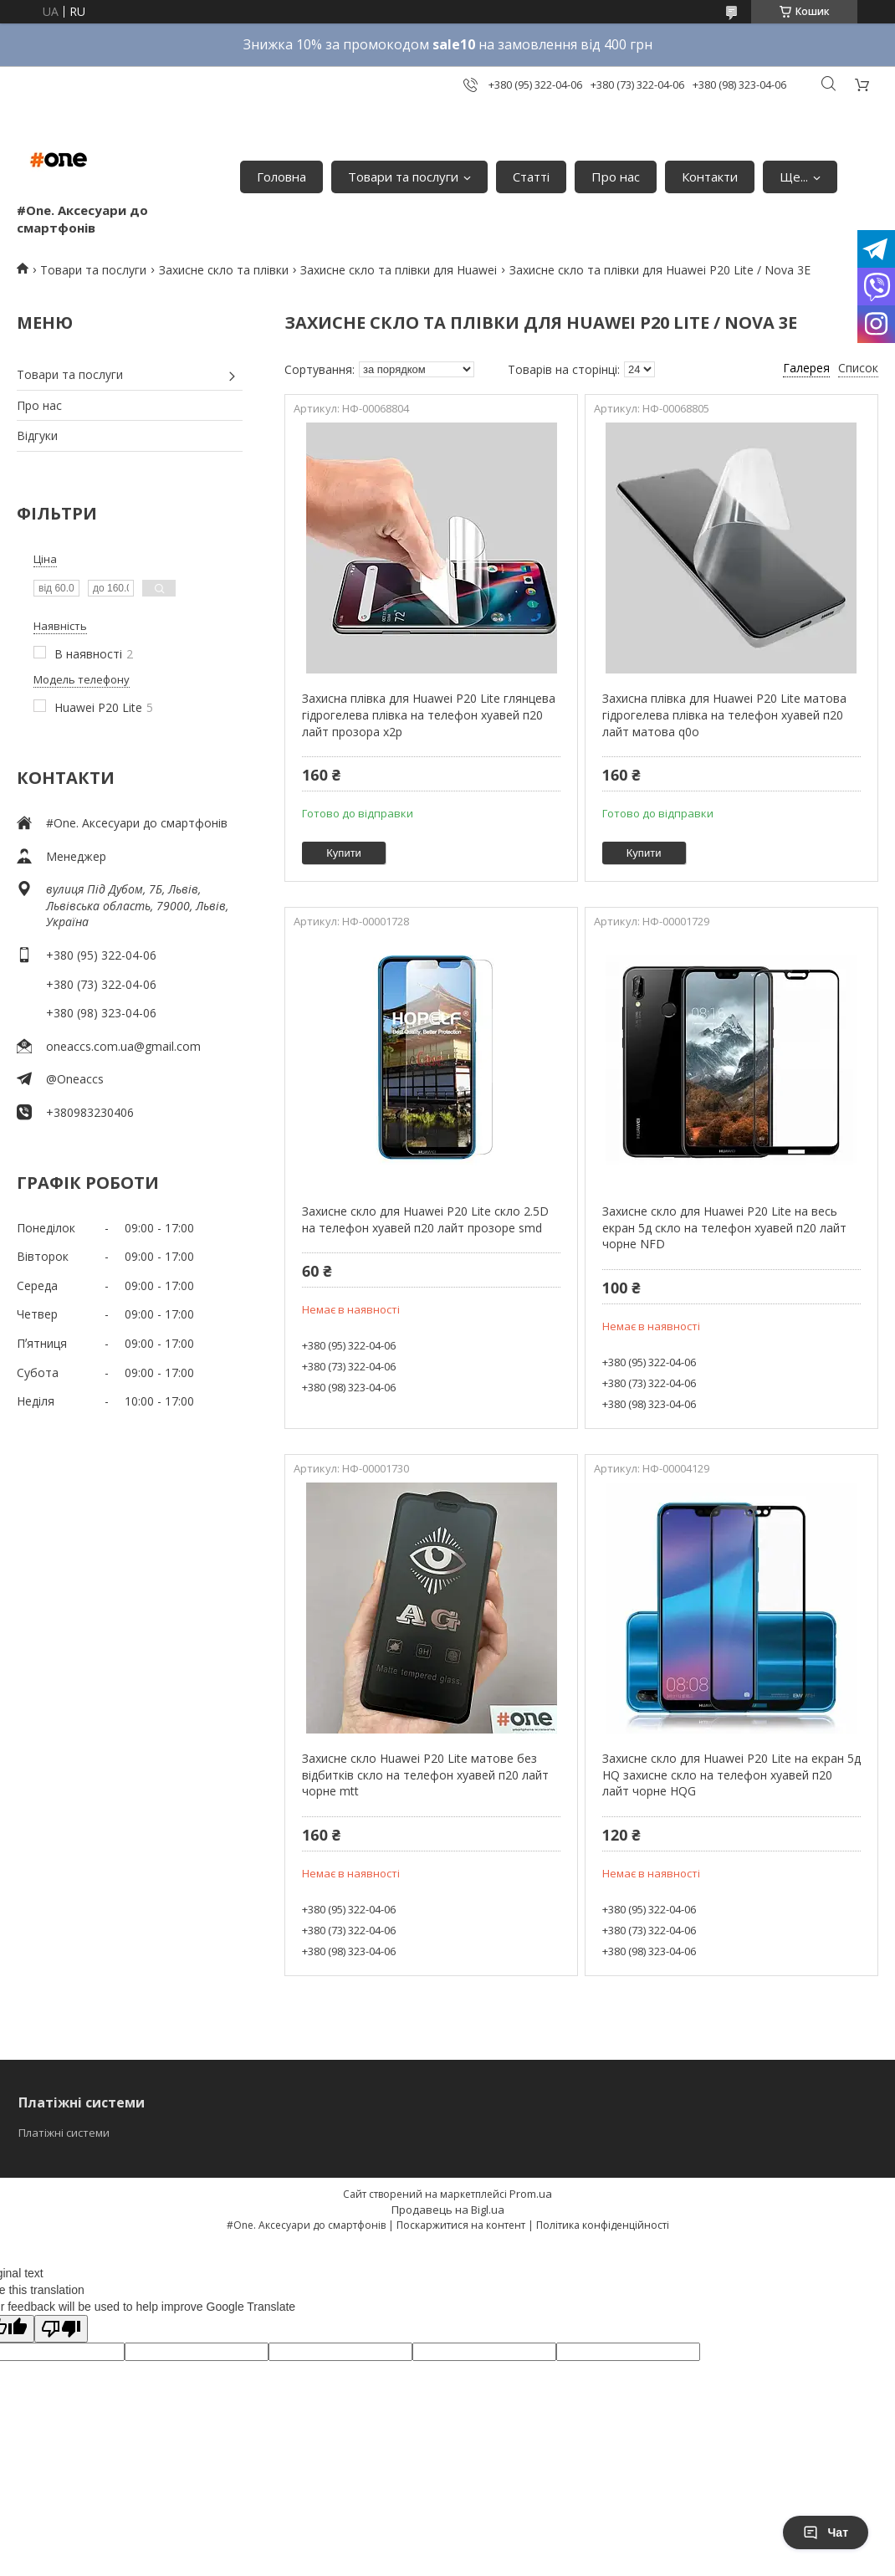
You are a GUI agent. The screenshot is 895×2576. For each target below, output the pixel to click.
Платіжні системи (64, 2132)
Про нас (615, 176)
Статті (531, 176)
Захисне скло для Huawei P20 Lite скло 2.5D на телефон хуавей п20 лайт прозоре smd (425, 1219)
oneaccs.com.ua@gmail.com (123, 1046)
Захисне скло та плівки (224, 270)
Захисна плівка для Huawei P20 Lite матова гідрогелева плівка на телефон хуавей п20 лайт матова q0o (724, 714)
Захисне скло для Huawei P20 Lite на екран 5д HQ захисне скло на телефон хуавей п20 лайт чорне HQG (731, 1774)
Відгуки (37, 435)
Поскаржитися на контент (460, 2225)
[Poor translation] (61, 2329)
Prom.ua (530, 2193)
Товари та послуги (403, 176)
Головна (281, 176)
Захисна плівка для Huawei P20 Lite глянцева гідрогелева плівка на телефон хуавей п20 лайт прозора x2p (428, 714)
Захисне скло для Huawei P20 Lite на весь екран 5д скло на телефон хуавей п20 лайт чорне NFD (724, 1227)
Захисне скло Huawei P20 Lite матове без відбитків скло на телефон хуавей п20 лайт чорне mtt (425, 1774)
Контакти (710, 176)
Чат (825, 2532)
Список (858, 368)
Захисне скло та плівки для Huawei (398, 270)
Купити (343, 853)
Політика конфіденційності (602, 2225)
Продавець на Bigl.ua (447, 2209)
